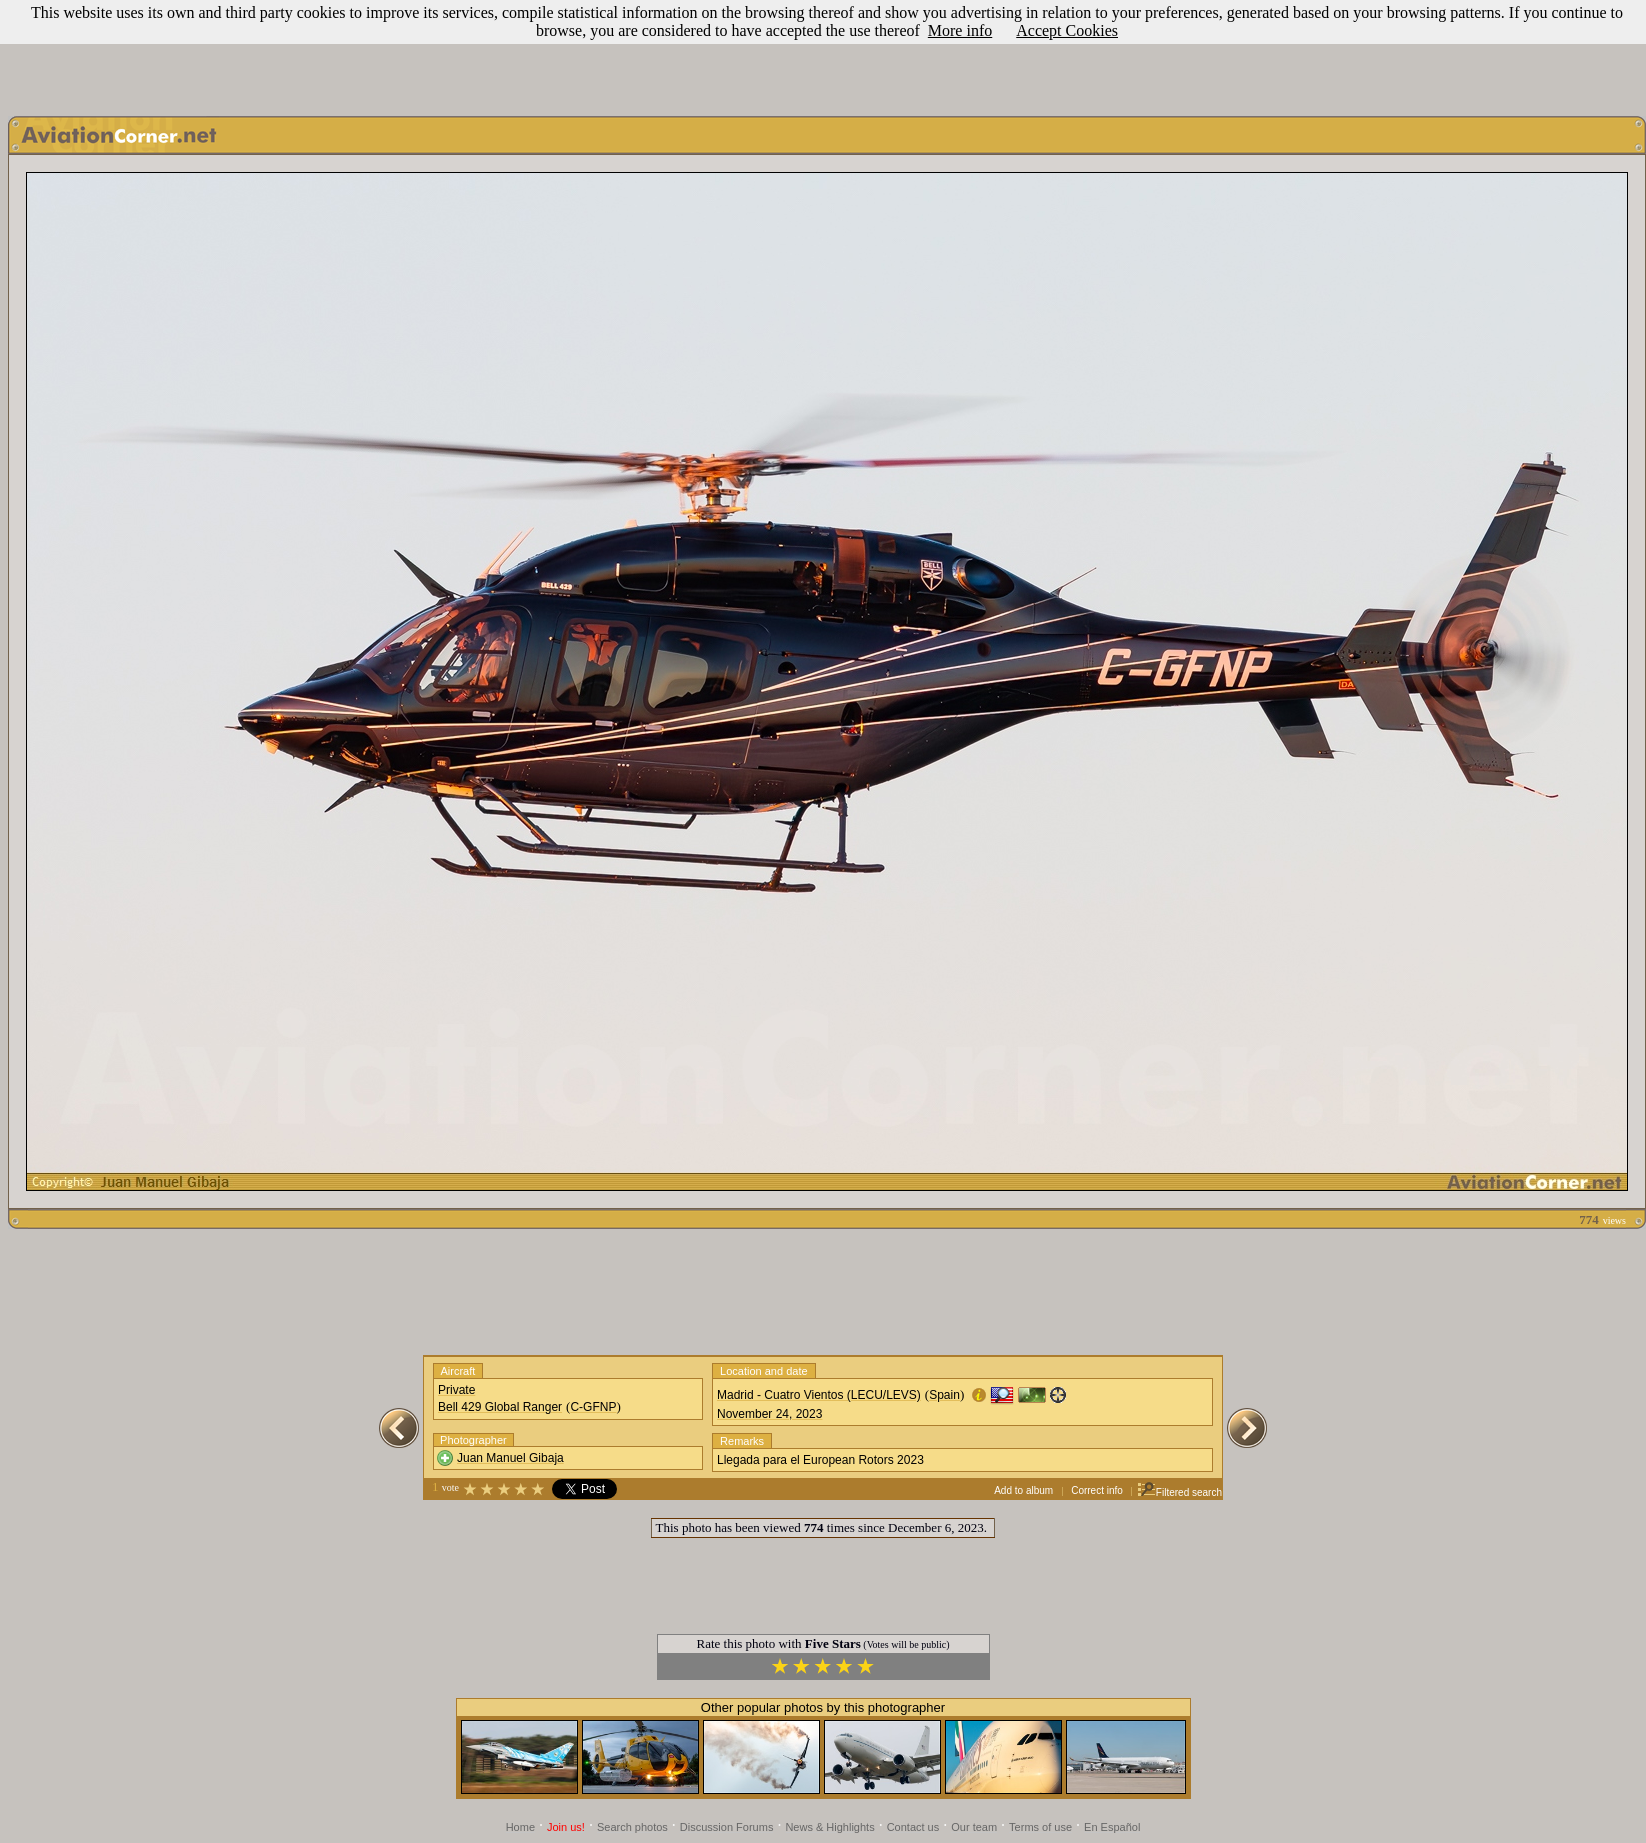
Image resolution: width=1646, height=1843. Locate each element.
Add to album (1023, 1490)
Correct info (1097, 1490)
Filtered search (1179, 1492)
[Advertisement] (823, 53)
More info (960, 30)
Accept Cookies (1067, 30)
